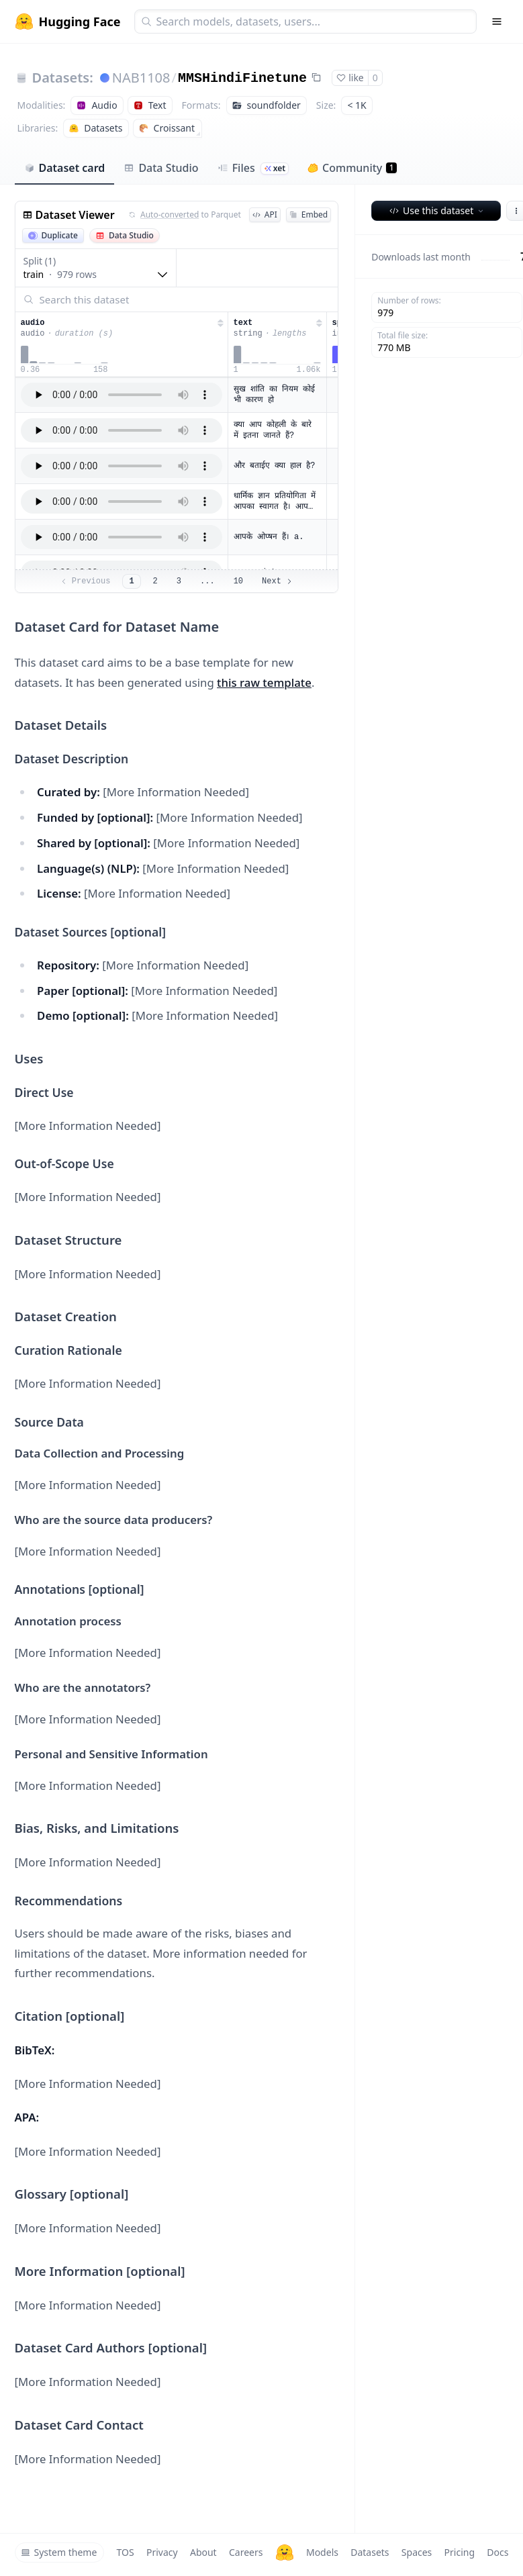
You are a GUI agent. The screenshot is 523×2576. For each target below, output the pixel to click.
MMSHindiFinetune (242, 78)
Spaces (416, 2552)
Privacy (162, 2552)
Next (277, 581)
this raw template (264, 682)
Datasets (369, 2552)
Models (322, 2552)
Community (352, 167)
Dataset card (64, 167)
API (264, 214)
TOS (125, 2552)
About (203, 2552)
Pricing (459, 2552)
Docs (497, 2552)
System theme (59, 2552)
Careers (246, 2552)
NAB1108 (141, 77)
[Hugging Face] (284, 2552)
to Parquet (184, 214)
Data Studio (161, 167)
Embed (308, 214)
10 (238, 581)
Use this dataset (437, 210)
